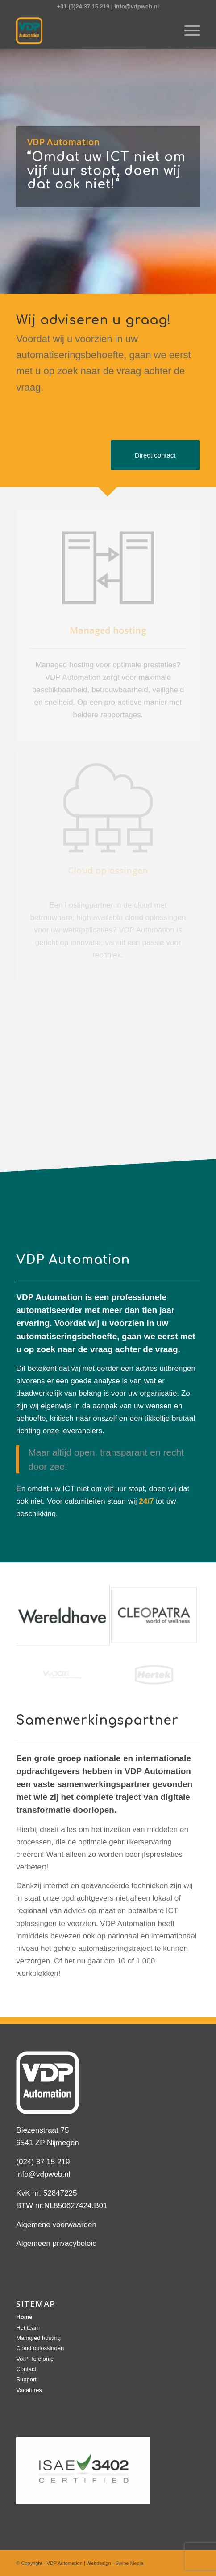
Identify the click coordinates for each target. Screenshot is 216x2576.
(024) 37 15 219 (43, 2162)
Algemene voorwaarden (56, 2224)
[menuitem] (187, 31)
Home (24, 2317)
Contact (26, 2369)
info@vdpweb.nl (136, 6)
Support (26, 2379)
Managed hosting (38, 2338)
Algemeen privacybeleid (56, 2243)
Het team (28, 2327)
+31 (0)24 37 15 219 (83, 6)
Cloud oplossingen (40, 2348)
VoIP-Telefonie (35, 2358)
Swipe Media (129, 2563)
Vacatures (29, 2390)
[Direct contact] (155, 455)
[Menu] (187, 31)
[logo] (89, 31)
